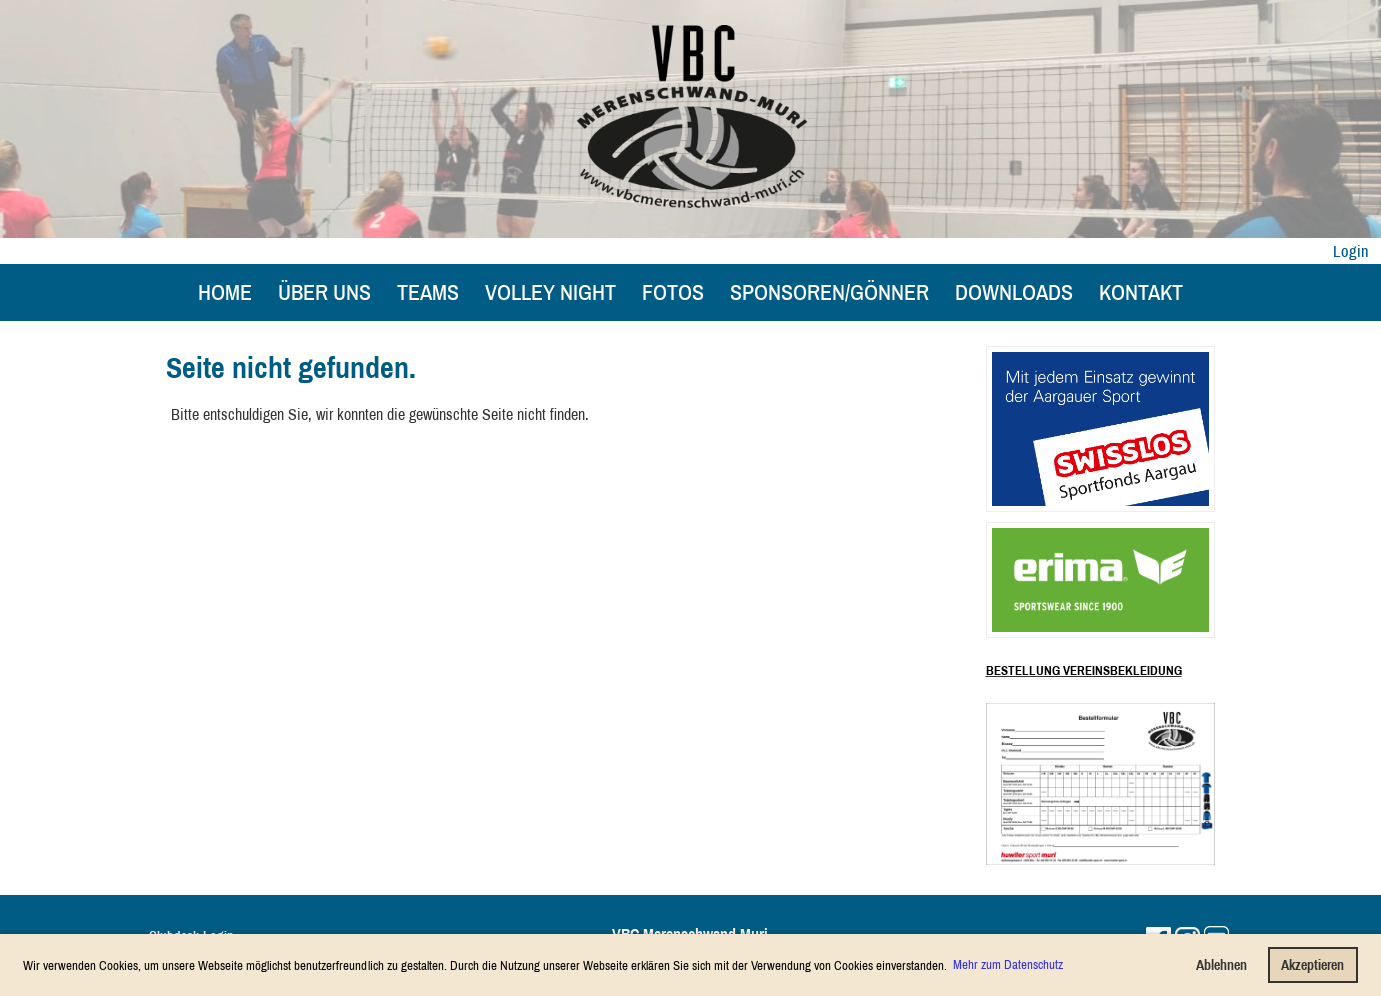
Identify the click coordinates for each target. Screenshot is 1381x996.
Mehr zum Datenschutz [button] (1008, 964)
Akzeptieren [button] (1312, 964)
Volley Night (550, 292)
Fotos (673, 292)
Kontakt (1141, 292)
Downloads (1014, 292)
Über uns (324, 292)
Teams (428, 292)
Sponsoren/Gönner (829, 292)
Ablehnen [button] (1221, 964)
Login (1351, 251)
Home (225, 292)
